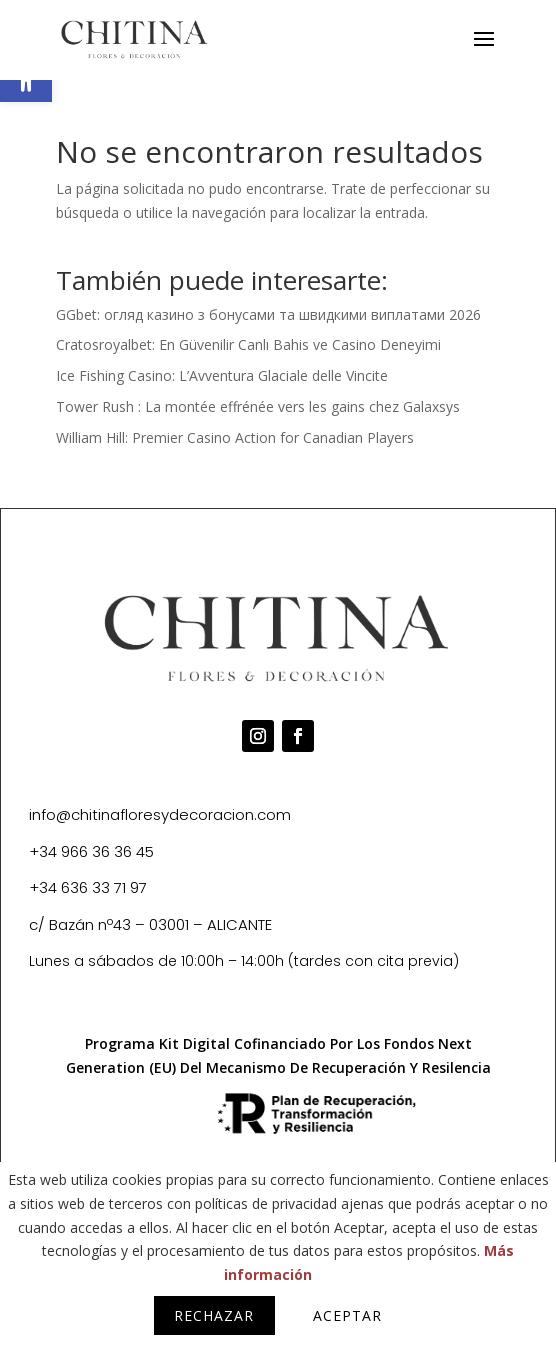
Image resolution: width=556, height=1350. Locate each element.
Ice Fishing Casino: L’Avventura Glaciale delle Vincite (222, 375)
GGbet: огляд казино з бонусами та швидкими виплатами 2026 (268, 314)
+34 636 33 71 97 (88, 887)
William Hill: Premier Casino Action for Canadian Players (235, 437)
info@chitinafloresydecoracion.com (160, 814)
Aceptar (347, 1315)
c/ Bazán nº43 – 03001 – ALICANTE (150, 924)
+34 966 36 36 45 (91, 851)
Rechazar (214, 1315)
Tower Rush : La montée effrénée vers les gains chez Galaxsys (258, 406)
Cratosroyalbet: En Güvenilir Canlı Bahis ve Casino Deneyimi (248, 344)
